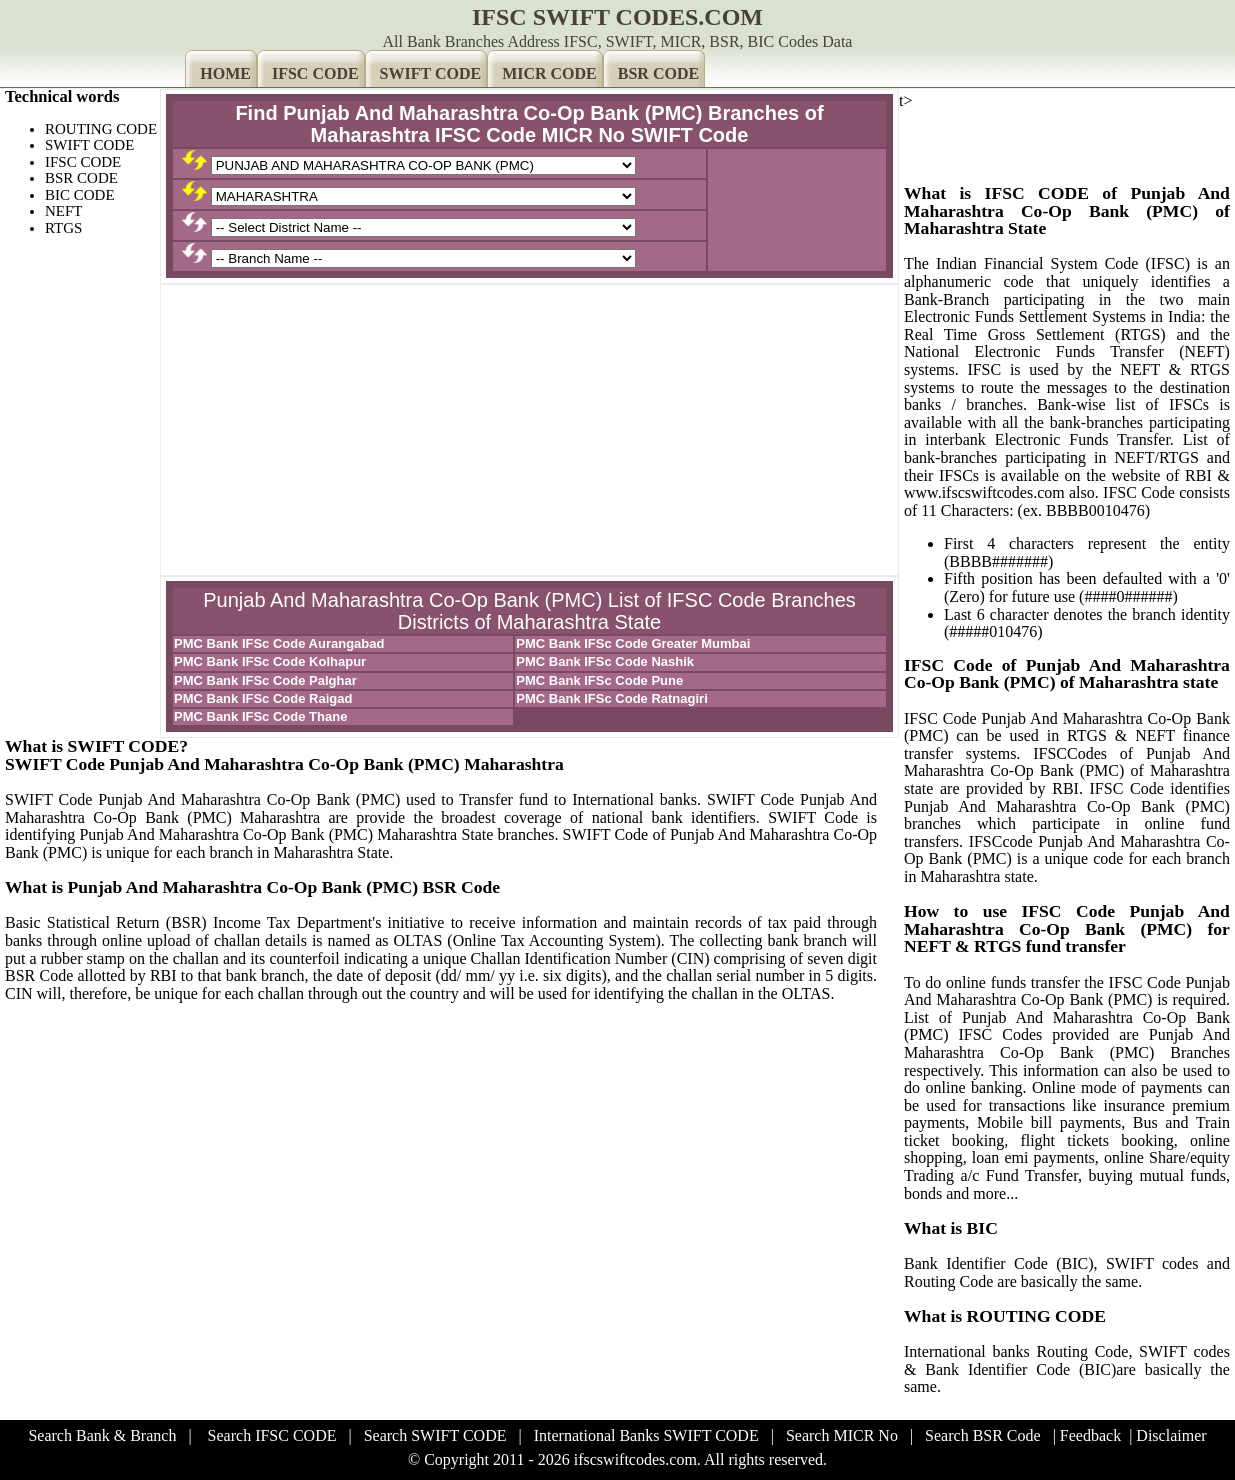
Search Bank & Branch (102, 1435)
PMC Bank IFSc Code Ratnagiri (611, 698)
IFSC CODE (315, 73)
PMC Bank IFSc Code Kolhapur (270, 661)
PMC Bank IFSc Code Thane (260, 716)
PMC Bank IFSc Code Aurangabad (279, 643)
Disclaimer (1171, 1435)
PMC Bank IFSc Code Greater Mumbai (633, 643)
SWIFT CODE (431, 73)
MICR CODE (549, 73)
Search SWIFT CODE (435, 1435)
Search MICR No (842, 1435)
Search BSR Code (983, 1435)
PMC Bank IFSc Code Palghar (265, 680)
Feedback (1090, 1435)
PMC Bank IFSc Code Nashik (605, 661)
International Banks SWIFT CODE (646, 1435)
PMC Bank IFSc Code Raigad (263, 698)
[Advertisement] (529, 430)
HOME (225, 73)
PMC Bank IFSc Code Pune (599, 680)
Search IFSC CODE (272, 1435)
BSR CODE (658, 73)
